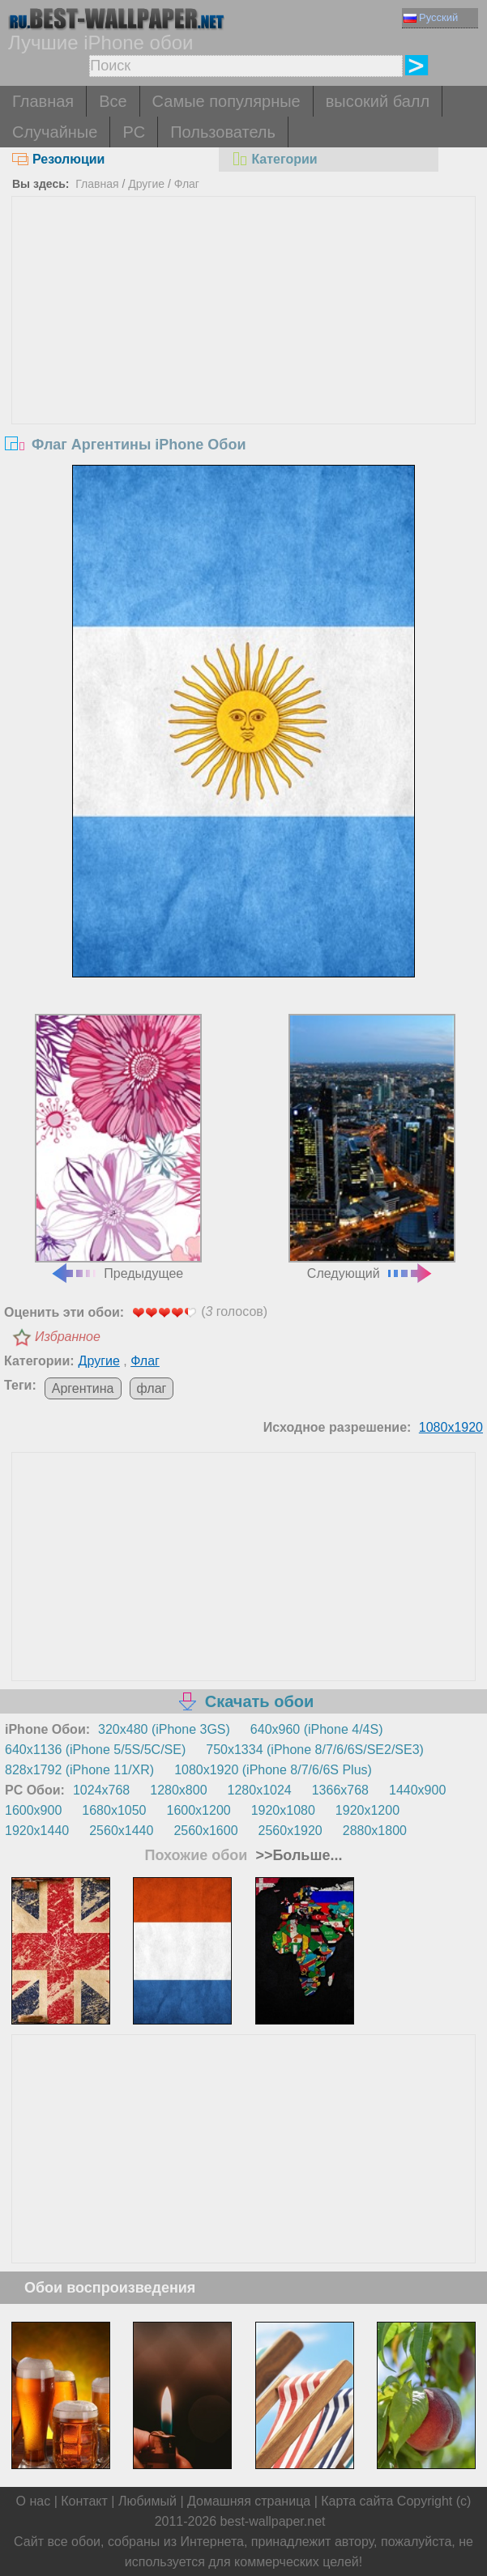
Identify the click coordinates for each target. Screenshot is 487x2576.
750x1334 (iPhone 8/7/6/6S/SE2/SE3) (315, 1749)
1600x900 (33, 1810)
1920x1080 (283, 1810)
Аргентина (83, 1388)
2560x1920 (290, 1830)
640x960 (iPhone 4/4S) (316, 1729)
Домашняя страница (248, 2501)
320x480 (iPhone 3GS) (164, 1729)
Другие (146, 183)
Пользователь (223, 132)
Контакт (84, 2501)
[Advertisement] (243, 318)
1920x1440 (37, 1830)
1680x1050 (114, 1810)
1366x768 (340, 1790)
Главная (43, 101)
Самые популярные (226, 101)
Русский (431, 17)
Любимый (147, 2501)
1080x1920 (451, 1427)
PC (133, 132)
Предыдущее (118, 1146)
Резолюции (58, 159)
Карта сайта (357, 2501)
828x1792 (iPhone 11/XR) (79, 1770)
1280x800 (178, 1790)
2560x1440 (121, 1830)
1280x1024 (260, 1790)
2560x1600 (205, 1830)
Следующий (371, 1146)
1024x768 (101, 1790)
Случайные (54, 132)
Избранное (67, 1336)
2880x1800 (375, 1830)
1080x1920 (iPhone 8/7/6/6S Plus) (273, 1770)
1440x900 (417, 1790)
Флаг (186, 183)
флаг (152, 1388)
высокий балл (377, 101)
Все (112, 101)
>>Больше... (296, 1855)
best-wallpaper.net (273, 2521)
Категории (274, 159)
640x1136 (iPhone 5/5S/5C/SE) (95, 1749)
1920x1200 (367, 1810)
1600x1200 (198, 1810)
